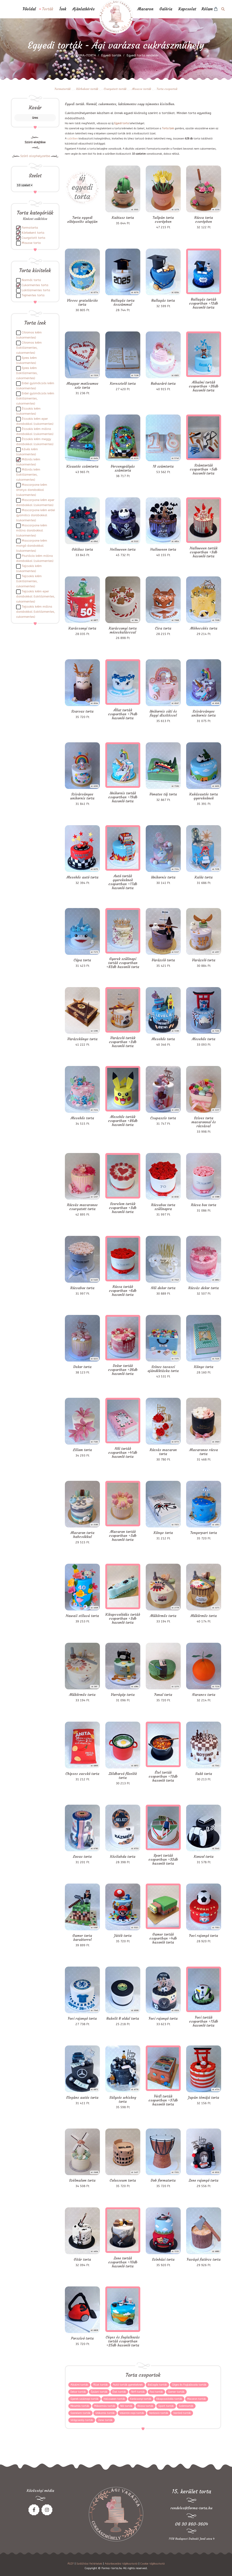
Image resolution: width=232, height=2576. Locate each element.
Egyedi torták (111, 55)
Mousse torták (141, 89)
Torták (47, 9)
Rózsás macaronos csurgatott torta (82, 1207)
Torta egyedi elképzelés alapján (82, 220)
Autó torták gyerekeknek (128, 2384)
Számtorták (186, 2406)
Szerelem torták (80, 2413)
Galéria (166, 9)
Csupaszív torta (163, 1118)
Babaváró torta (163, 383)
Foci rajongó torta (203, 1936)
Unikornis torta (163, 877)
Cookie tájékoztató (152, 2563)
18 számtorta (163, 466)
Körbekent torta (33, 232)
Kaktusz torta (123, 218)
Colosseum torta (123, 2180)
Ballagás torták (157, 2384)
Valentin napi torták (132, 2413)
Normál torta (31, 280)
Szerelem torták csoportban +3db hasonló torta (122, 1208)
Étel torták (119, 2391)
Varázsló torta (163, 960)
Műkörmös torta (163, 1616)
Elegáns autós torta (82, 2097)
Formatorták (63, 89)
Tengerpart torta (203, 1533)
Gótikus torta (82, 549)
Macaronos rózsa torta (203, 1452)
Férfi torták (138, 2391)
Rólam (207, 9)
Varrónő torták (182, 2413)
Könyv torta (203, 1367)
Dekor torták (78, 2391)
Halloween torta (163, 549)
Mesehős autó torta (82, 877)
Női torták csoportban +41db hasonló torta (122, 1453)
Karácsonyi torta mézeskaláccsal (123, 630)
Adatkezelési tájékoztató (121, 2563)
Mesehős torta (163, 1039)
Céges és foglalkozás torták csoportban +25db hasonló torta (123, 2341)
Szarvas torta (82, 711)
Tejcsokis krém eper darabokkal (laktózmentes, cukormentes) (35, 596)
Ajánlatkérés (83, 9)
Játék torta (123, 1936)
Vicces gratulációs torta (82, 302)
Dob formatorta (163, 2180)
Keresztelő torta (123, 383)
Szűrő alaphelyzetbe (35, 156)
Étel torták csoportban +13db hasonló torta (163, 1776)
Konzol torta (204, 1857)
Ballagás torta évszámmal (122, 302)
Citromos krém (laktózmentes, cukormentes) (29, 347)
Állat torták (100, 2384)
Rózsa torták (145, 2406)
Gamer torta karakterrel (82, 1938)
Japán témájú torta (203, 2097)
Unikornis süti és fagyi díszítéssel (163, 713)
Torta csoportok (167, 89)
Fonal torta (163, 1695)
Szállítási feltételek (89, 2563)
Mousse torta (31, 243)
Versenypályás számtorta (123, 468)
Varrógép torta (123, 1695)
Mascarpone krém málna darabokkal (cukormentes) (31, 530)
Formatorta (30, 227)
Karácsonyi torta (82, 628)
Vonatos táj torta (163, 794)
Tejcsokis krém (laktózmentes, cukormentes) (29, 581)
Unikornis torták (105, 2413)
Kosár (35, 107)
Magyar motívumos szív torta (82, 385)
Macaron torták (196, 2398)
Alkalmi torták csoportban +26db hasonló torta (203, 386)
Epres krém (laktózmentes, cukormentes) (27, 373)
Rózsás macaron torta (163, 1452)
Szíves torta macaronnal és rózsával (203, 1122)
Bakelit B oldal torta (122, 2018)
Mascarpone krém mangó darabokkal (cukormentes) (31, 545)
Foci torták (156, 2391)
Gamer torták (176, 2391)
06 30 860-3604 (191, 2524)
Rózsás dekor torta (203, 1288)
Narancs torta (203, 1695)
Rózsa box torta (203, 1205)
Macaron (145, 9)
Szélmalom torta (82, 2180)
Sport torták (166, 2406)
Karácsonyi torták (140, 2398)
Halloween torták (114, 2398)
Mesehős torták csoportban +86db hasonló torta (123, 1121)
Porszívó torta (82, 2338)
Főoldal (29, 9)
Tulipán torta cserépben (163, 220)
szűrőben (72, 138)
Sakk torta (203, 1774)
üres (35, 117)
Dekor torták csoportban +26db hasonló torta (123, 1370)
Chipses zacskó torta (82, 1774)
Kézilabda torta (122, 1857)
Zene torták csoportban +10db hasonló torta (122, 2262)
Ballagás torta (163, 300)
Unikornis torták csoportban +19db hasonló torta (122, 797)
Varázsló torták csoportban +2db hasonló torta (122, 1042)
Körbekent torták (87, 89)
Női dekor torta (163, 1288)
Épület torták (99, 2391)
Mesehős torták (80, 2406)
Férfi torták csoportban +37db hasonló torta (163, 2100)
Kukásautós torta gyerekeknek (203, 796)
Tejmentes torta (33, 295)
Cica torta (163, 628)
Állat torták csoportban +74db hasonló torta (122, 714)
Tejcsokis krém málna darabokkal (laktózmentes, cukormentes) (35, 611)
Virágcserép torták (82, 2420)
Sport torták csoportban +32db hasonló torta (163, 1859)
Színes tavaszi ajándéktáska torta (163, 1369)
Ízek (62, 9)
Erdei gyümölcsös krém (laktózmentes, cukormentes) (35, 398)
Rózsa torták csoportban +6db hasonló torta (122, 1291)
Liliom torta (82, 1450)
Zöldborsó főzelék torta (123, 1776)
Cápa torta (82, 960)
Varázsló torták (158, 2413)
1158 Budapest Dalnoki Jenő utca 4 (192, 2538)
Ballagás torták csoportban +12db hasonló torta (203, 303)
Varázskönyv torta (82, 1039)
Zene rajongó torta (203, 2180)
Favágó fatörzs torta (204, 2259)
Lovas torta (82, 1857)
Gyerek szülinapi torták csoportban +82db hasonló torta (122, 963)
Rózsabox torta (82, 1288)
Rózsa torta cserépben (203, 220)
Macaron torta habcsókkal (82, 1535)
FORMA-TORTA (85, 55)
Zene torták (105, 2420)
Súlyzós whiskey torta (122, 2099)
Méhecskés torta (203, 628)
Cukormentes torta (35, 285)
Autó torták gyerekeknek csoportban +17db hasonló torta (122, 882)
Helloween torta (123, 549)
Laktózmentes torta (36, 290)
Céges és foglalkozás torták (189, 2384)
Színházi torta (163, 2259)
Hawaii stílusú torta (82, 1616)
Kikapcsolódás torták (169, 2398)
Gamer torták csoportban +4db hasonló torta (163, 1938)
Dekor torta (82, 1367)
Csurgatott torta (33, 238)
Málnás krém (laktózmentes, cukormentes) (28, 474)
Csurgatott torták (115, 89)
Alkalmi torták (79, 2384)
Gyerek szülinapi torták (85, 2398)
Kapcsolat (187, 9)
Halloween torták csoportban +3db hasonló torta (204, 552)
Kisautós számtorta (82, 466)
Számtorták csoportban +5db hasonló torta (203, 469)
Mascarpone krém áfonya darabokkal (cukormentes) (31, 490)
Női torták (126, 2406)
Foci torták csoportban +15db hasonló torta (203, 2021)
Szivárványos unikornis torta (203, 713)
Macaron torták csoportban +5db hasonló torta (122, 1536)
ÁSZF (70, 2563)
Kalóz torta (203, 877)
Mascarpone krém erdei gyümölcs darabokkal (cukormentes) (35, 515)
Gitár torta (82, 2259)
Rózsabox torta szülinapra (163, 1207)
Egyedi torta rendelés (142, 55)
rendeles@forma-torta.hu (191, 2508)
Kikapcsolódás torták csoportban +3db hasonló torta (122, 1618)
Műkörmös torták (104, 2406)
